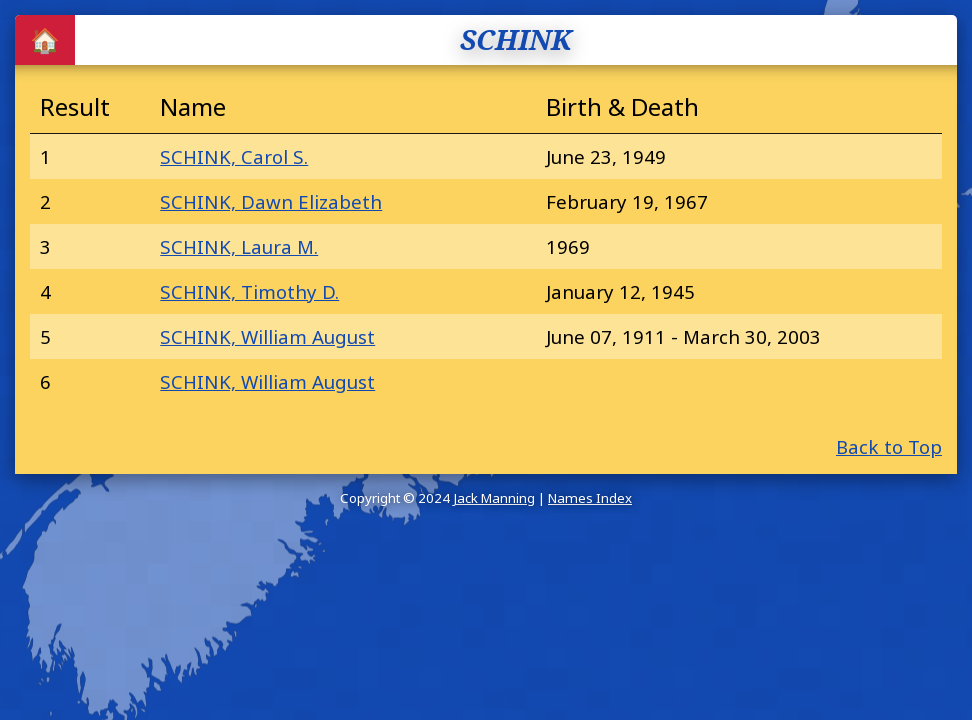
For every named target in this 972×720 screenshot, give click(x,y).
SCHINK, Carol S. (234, 156)
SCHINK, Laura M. (239, 246)
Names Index (590, 498)
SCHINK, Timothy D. (249, 291)
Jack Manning (494, 498)
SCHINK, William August (267, 336)
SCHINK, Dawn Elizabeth (271, 201)
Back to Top (889, 446)
